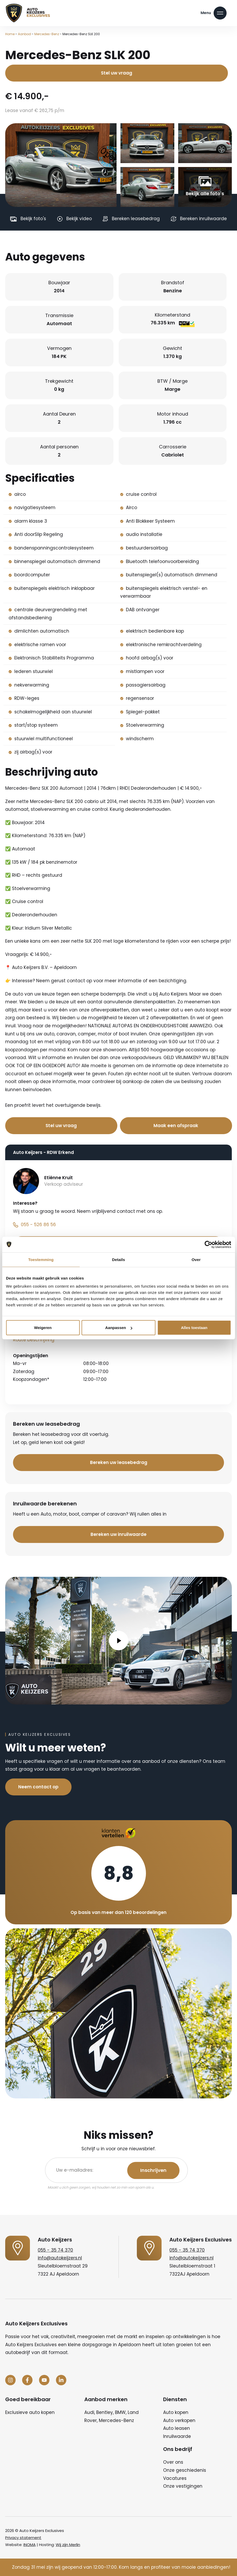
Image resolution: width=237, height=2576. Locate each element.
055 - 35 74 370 (55, 2250)
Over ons (173, 2462)
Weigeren (43, 1327)
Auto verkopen (179, 2420)
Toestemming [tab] (41, 1259)
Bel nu (109, 1105)
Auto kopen (175, 2412)
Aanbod (24, 34)
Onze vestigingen (182, 2486)
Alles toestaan (194, 1327)
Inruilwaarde (177, 2436)
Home (10, 34)
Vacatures (175, 2478)
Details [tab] (118, 1259)
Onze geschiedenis (184, 2470)
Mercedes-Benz (46, 34)
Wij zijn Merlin (68, 2544)
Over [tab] (196, 1259)
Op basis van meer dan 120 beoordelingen (118, 1912)
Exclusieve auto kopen (30, 2412)
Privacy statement (23, 2537)
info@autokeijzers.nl (60, 2258)
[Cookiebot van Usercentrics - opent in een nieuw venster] (208, 1244)
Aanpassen (118, 1327)
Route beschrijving (33, 1340)
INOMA (29, 2544)
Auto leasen (176, 2428)
